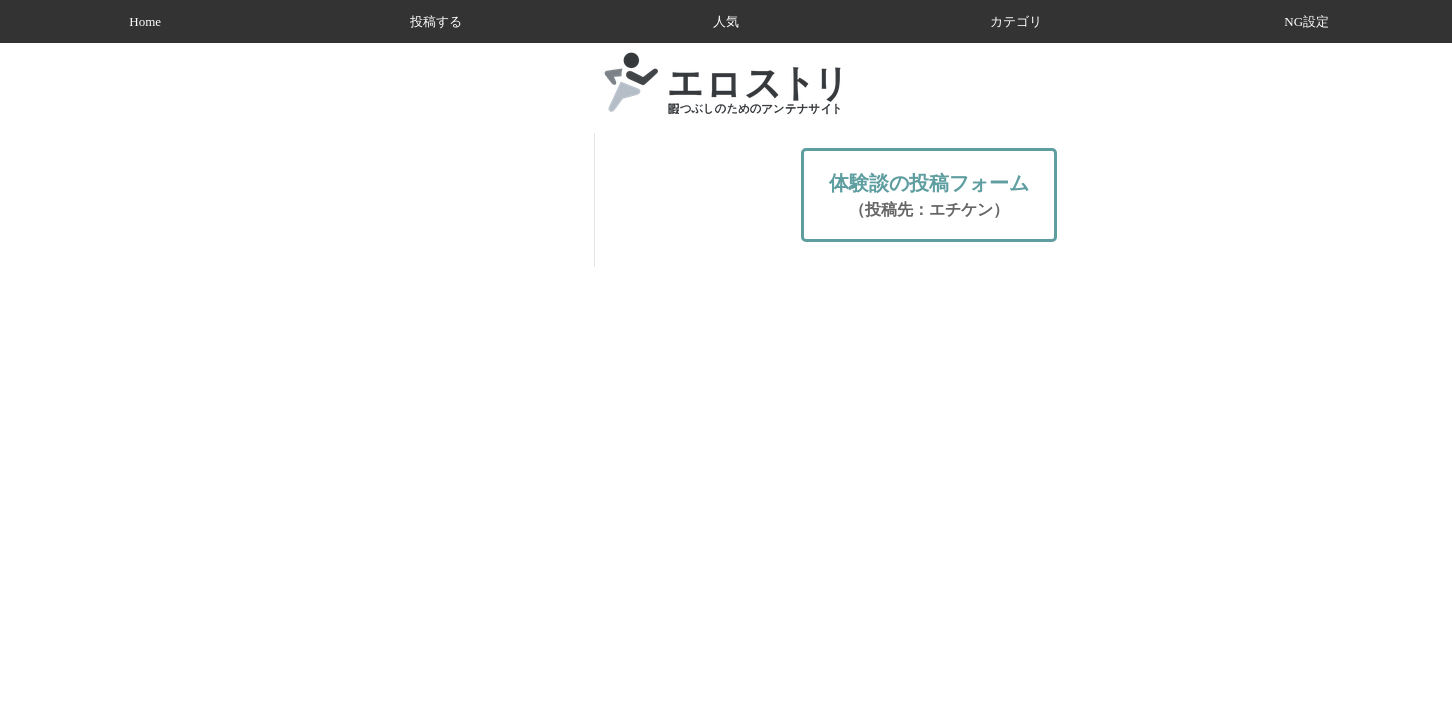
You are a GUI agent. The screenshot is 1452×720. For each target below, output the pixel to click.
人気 (726, 21)
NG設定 (1306, 21)
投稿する (436, 21)
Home (145, 21)
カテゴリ (1016, 21)
